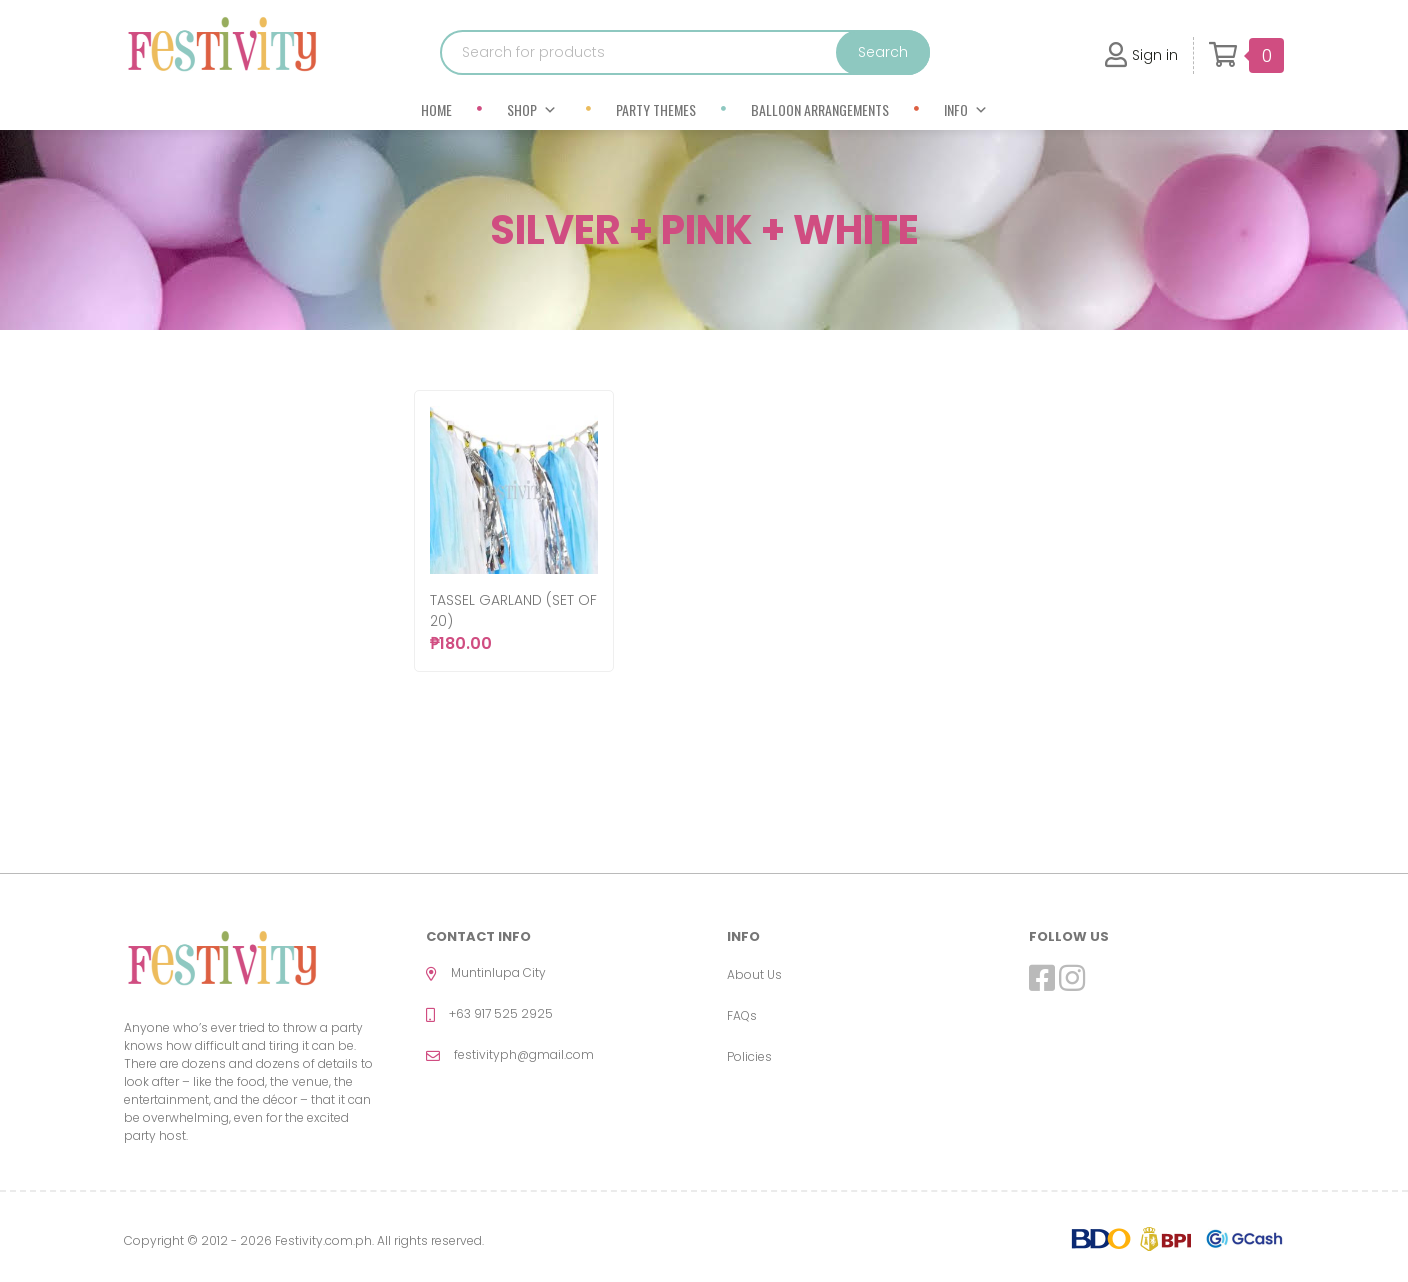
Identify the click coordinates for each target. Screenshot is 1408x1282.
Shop (532, 109)
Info (966, 109)
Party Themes (656, 109)
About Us (754, 974)
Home (436, 109)
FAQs (742, 1015)
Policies (749, 1056)
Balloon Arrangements (820, 109)
